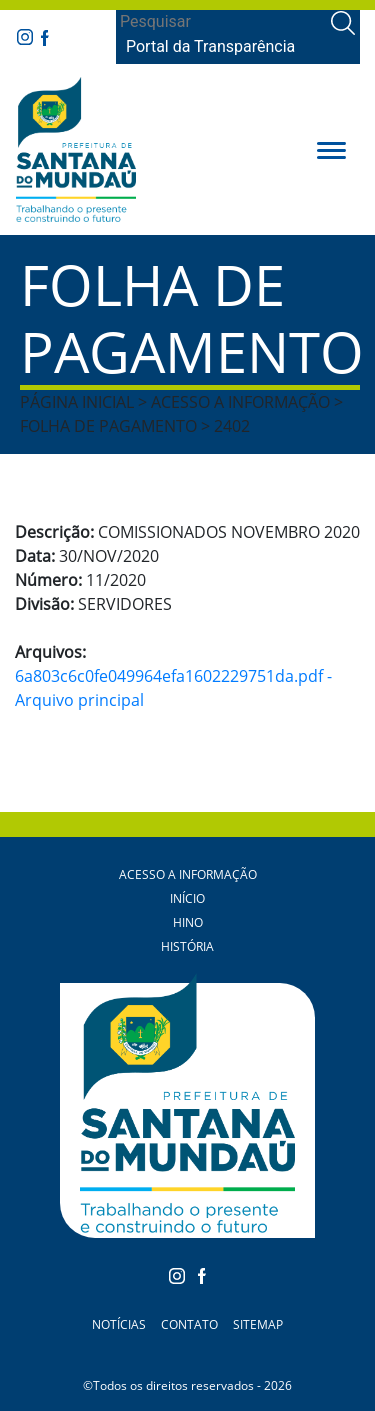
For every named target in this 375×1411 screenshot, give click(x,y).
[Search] (221, 22)
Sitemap (258, 1324)
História (187, 946)
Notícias (119, 1324)
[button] (331, 149)
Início (187, 898)
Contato (189, 1324)
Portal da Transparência (210, 46)
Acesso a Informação (188, 874)
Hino (188, 922)
